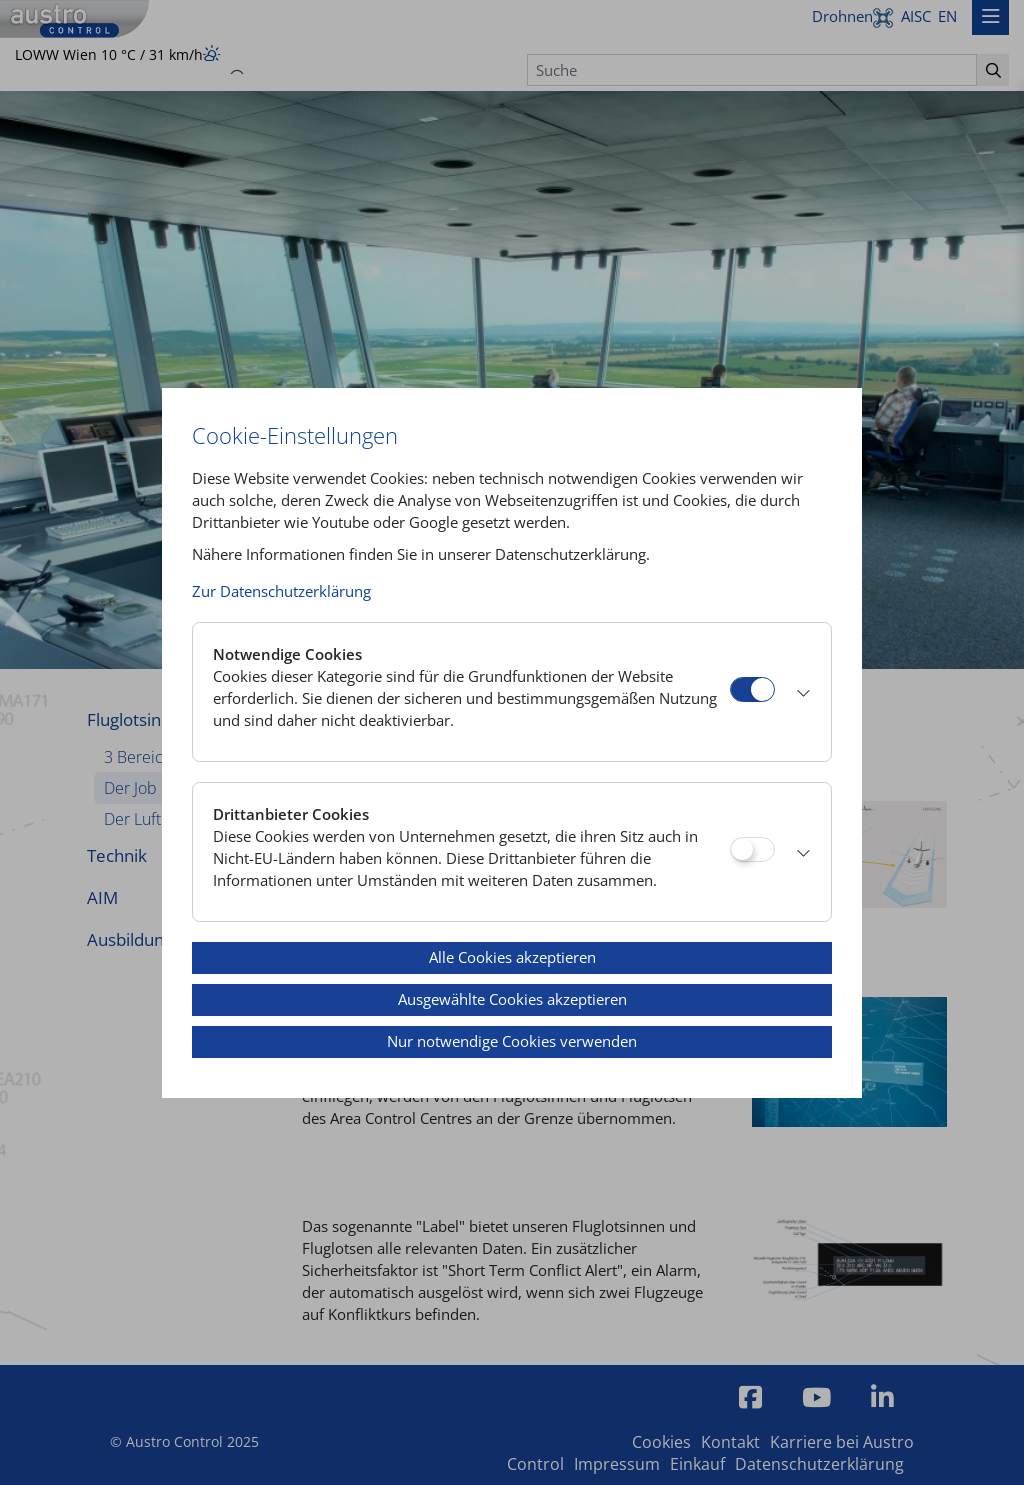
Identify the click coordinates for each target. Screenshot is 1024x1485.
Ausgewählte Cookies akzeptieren (512, 999)
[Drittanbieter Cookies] (752, 849)
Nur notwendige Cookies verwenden (512, 1041)
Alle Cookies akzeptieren (512, 957)
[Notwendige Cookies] (752, 689)
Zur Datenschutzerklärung (281, 591)
